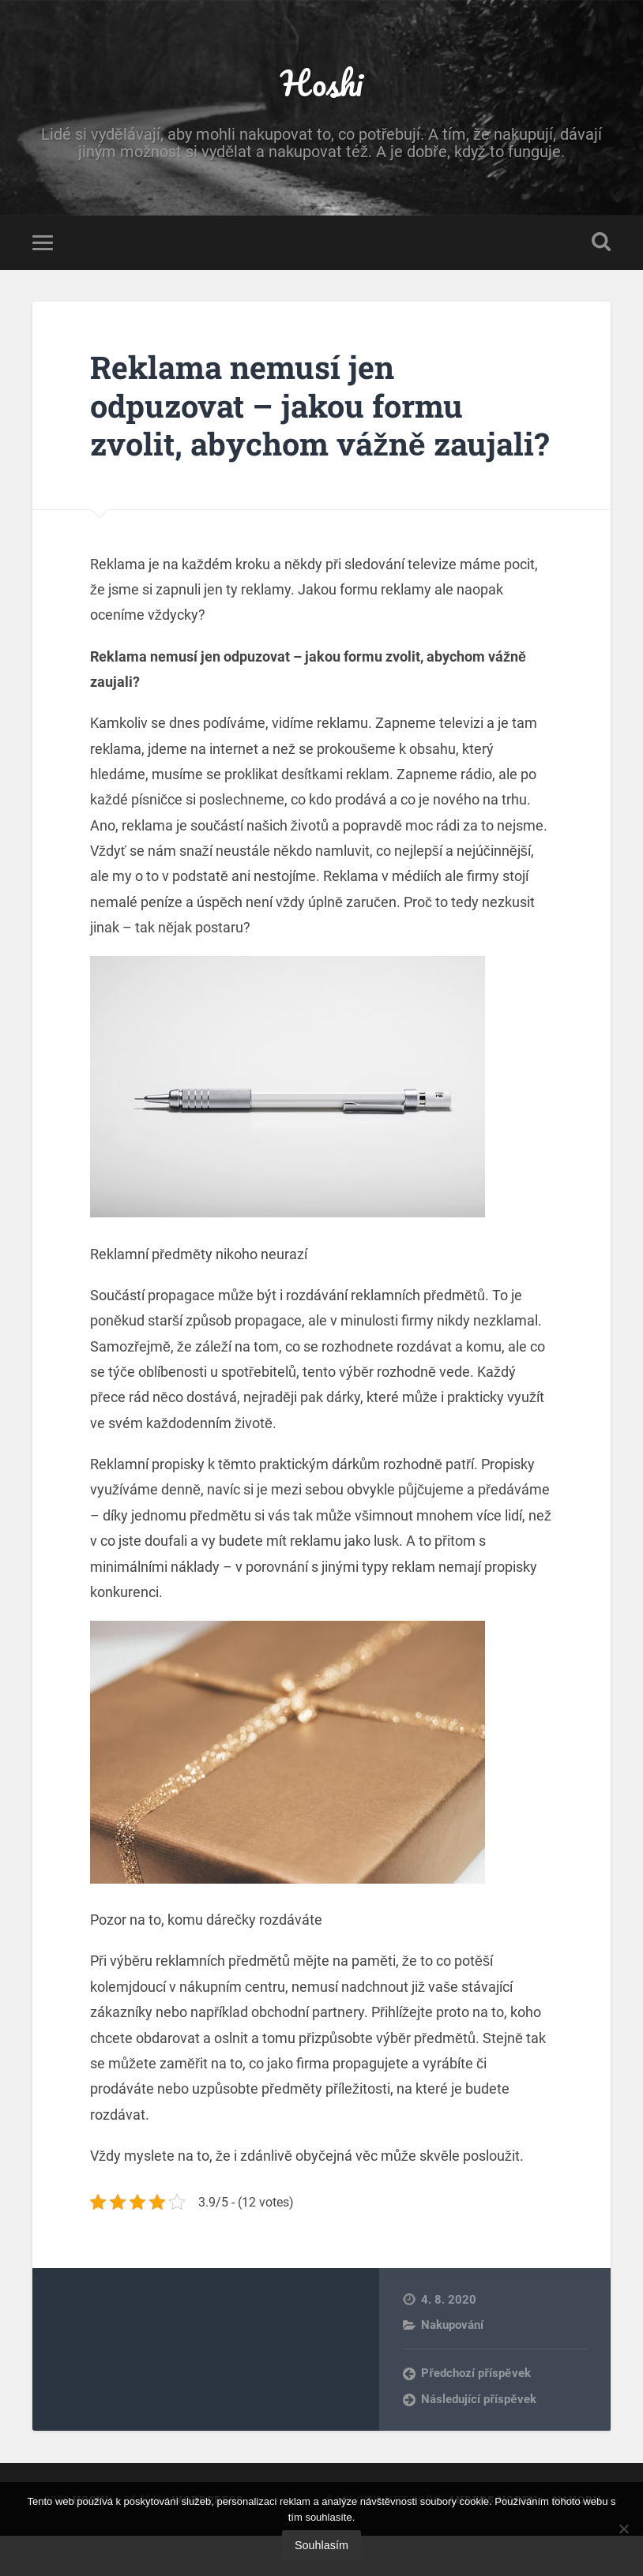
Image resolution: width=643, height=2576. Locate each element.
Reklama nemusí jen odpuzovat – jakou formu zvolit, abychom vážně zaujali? (282, 425)
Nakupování (452, 2364)
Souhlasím (321, 2545)
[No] (623, 2529)
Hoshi (321, 83)
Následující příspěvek (478, 2439)
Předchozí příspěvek (475, 2413)
